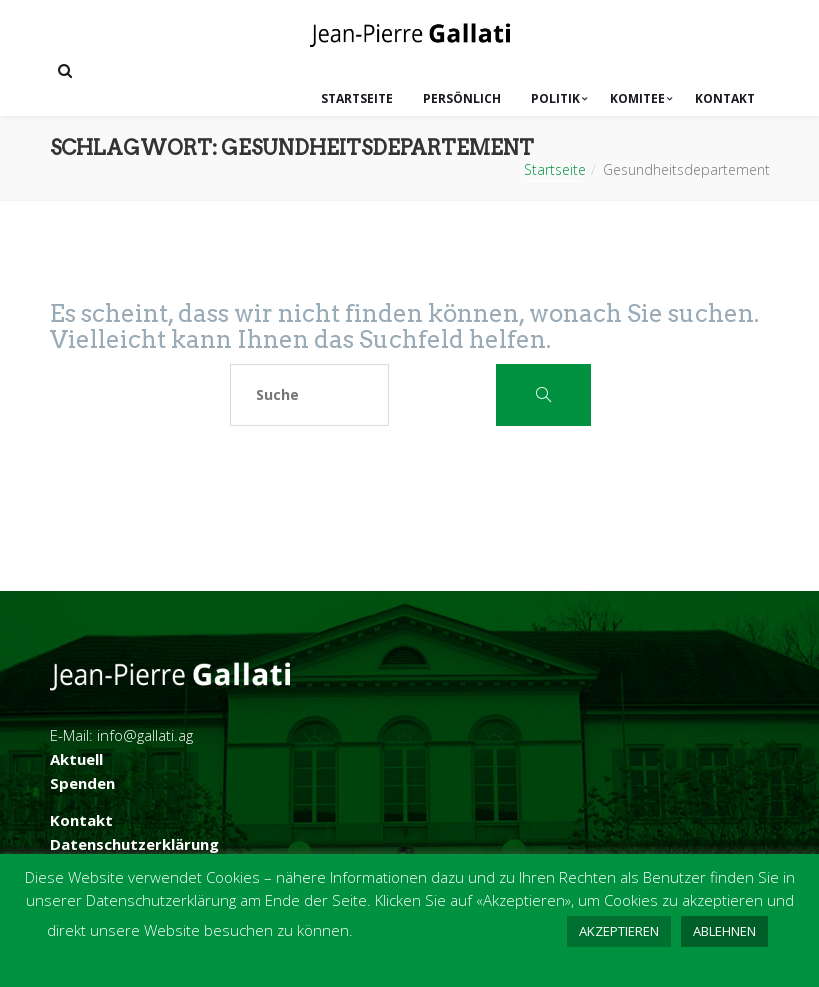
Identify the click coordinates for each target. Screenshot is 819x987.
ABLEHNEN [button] (724, 931)
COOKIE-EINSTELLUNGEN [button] (459, 930)
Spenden (82, 783)
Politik (555, 98)
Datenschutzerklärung (134, 844)
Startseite (357, 98)
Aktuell (76, 759)
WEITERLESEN (410, 964)
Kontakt (725, 98)
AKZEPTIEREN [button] (619, 931)
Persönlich (462, 98)
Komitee (637, 98)
